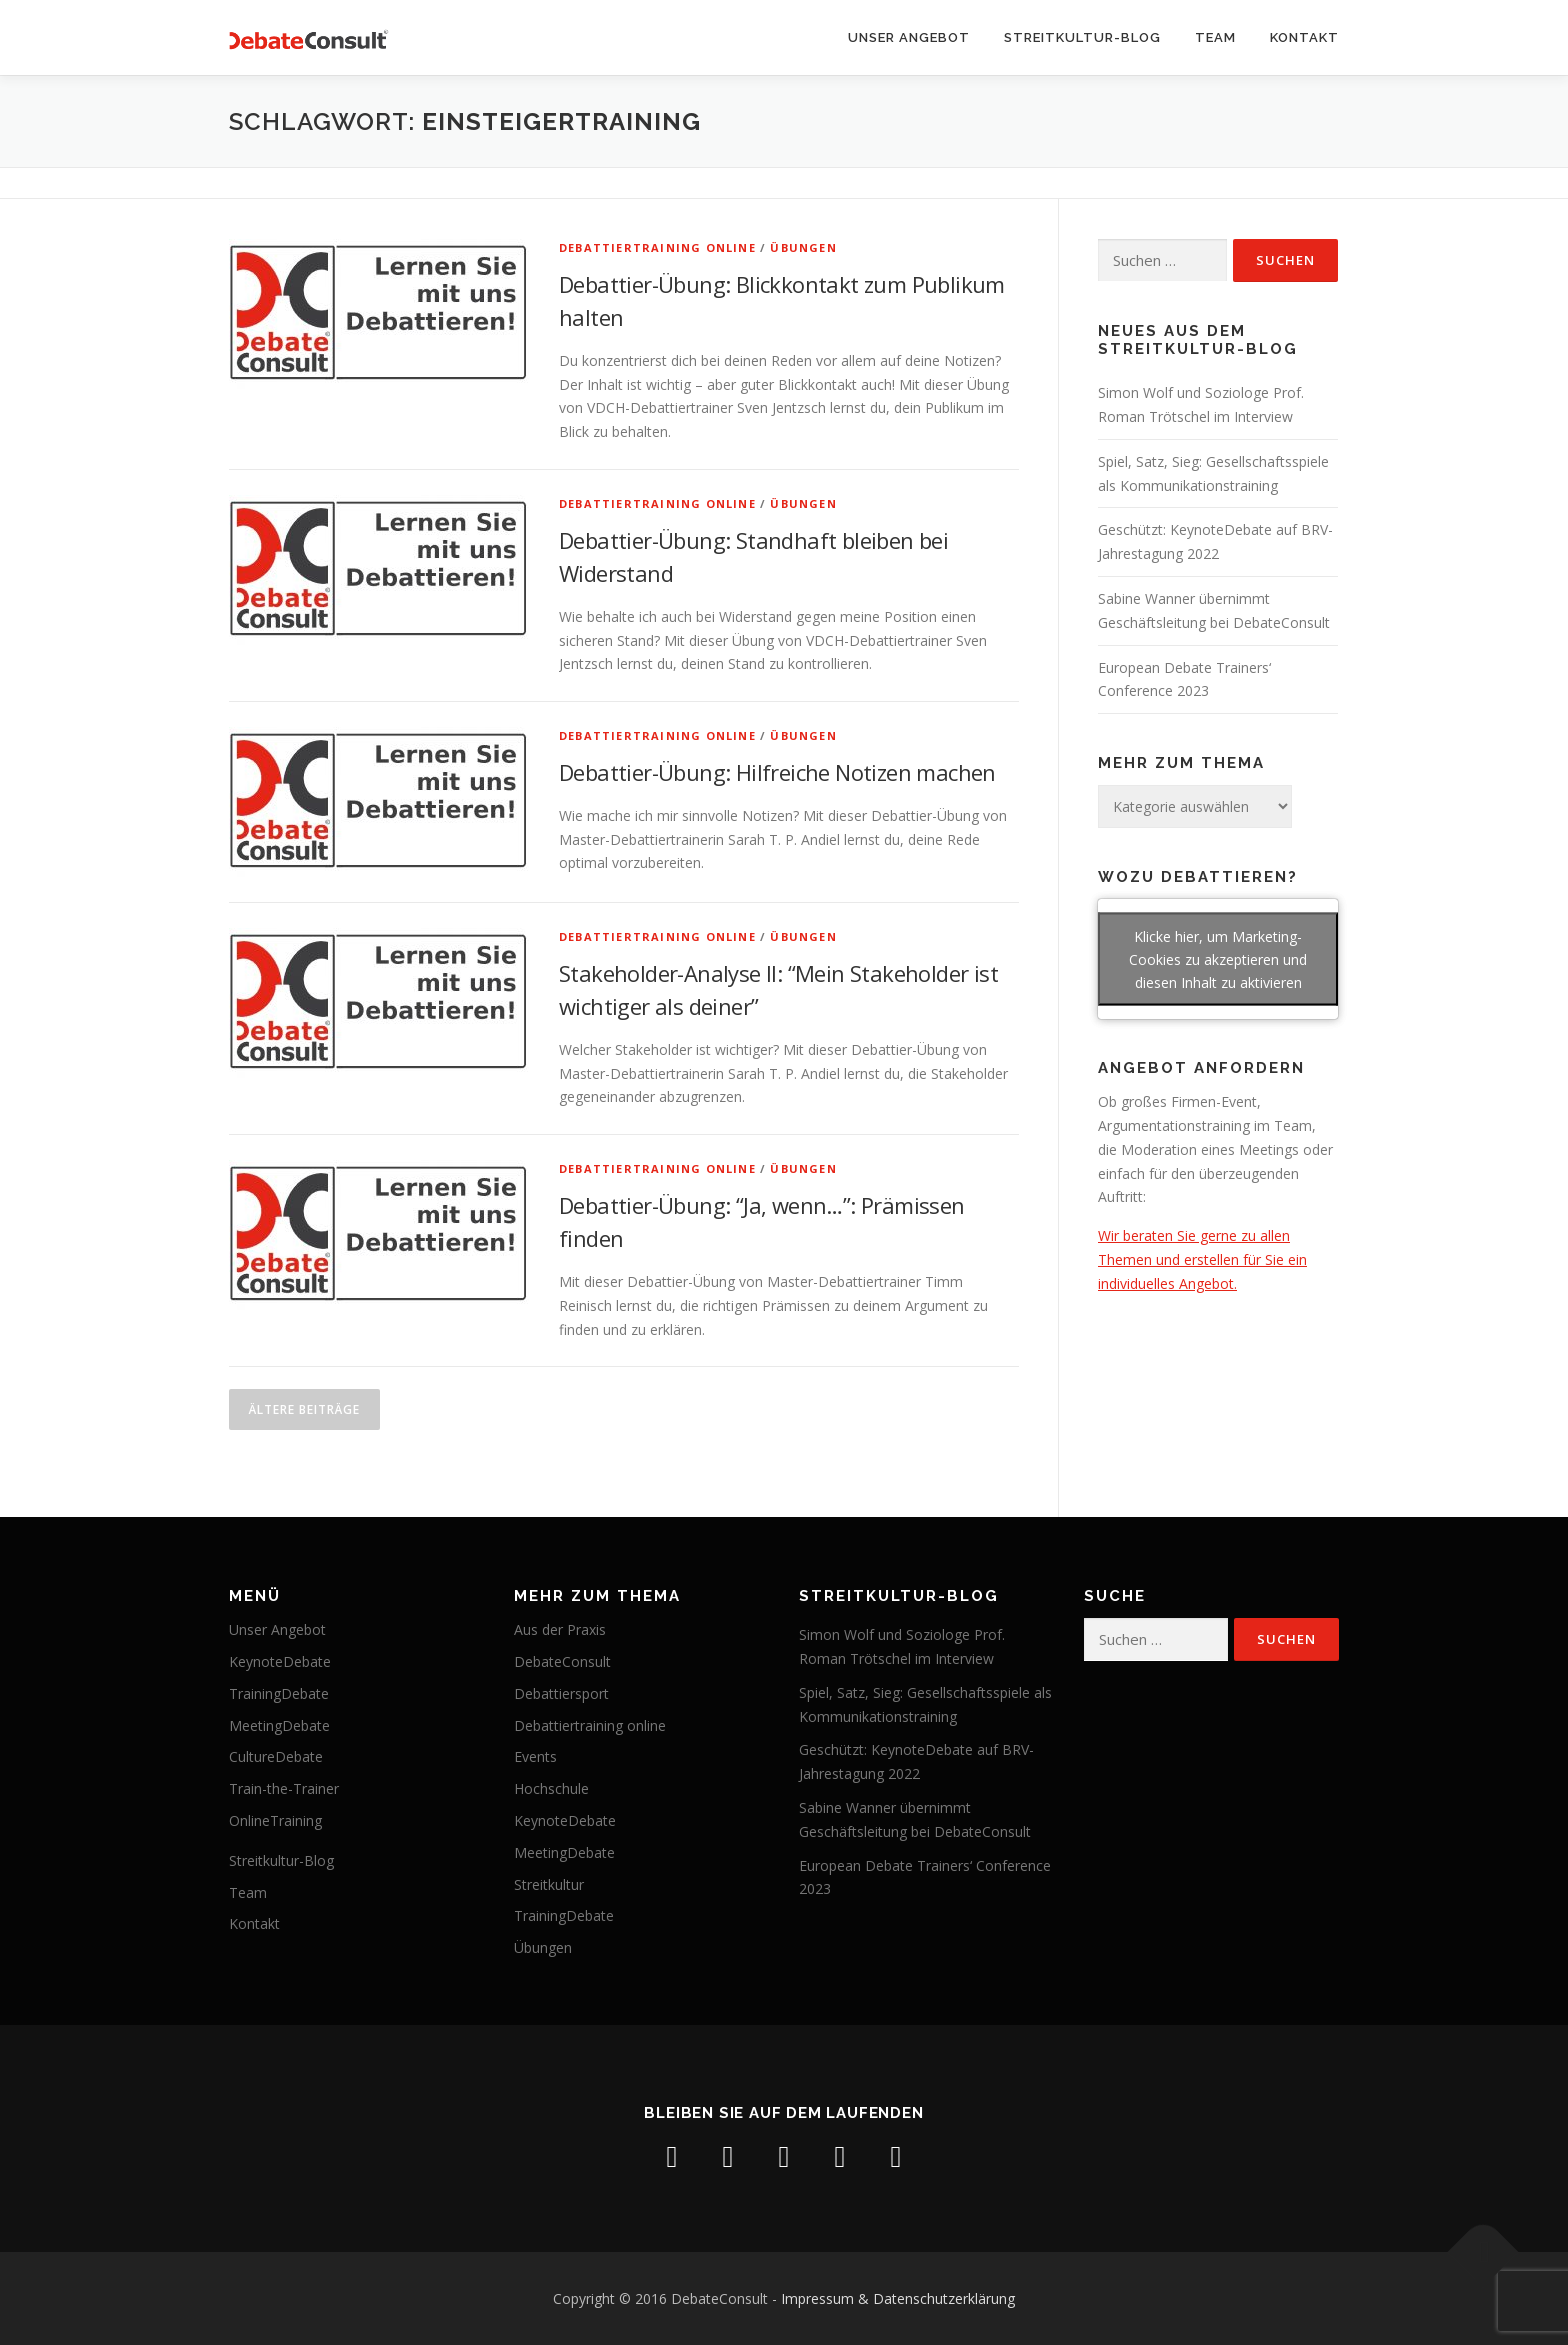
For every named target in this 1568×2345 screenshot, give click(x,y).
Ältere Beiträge (304, 1409)
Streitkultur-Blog (1082, 37)
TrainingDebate (279, 1693)
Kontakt (1304, 37)
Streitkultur (549, 1884)
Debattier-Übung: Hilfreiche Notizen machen (777, 772)
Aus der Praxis (560, 1629)
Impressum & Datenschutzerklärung (898, 2298)
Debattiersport (561, 1693)
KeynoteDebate (280, 1661)
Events (535, 1756)
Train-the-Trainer (284, 1788)
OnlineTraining (275, 1820)
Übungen (803, 247)
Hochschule (551, 1788)
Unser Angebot (909, 37)
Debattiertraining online (657, 247)
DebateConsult (562, 1661)
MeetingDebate (279, 1725)
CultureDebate (276, 1756)
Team (1215, 37)
